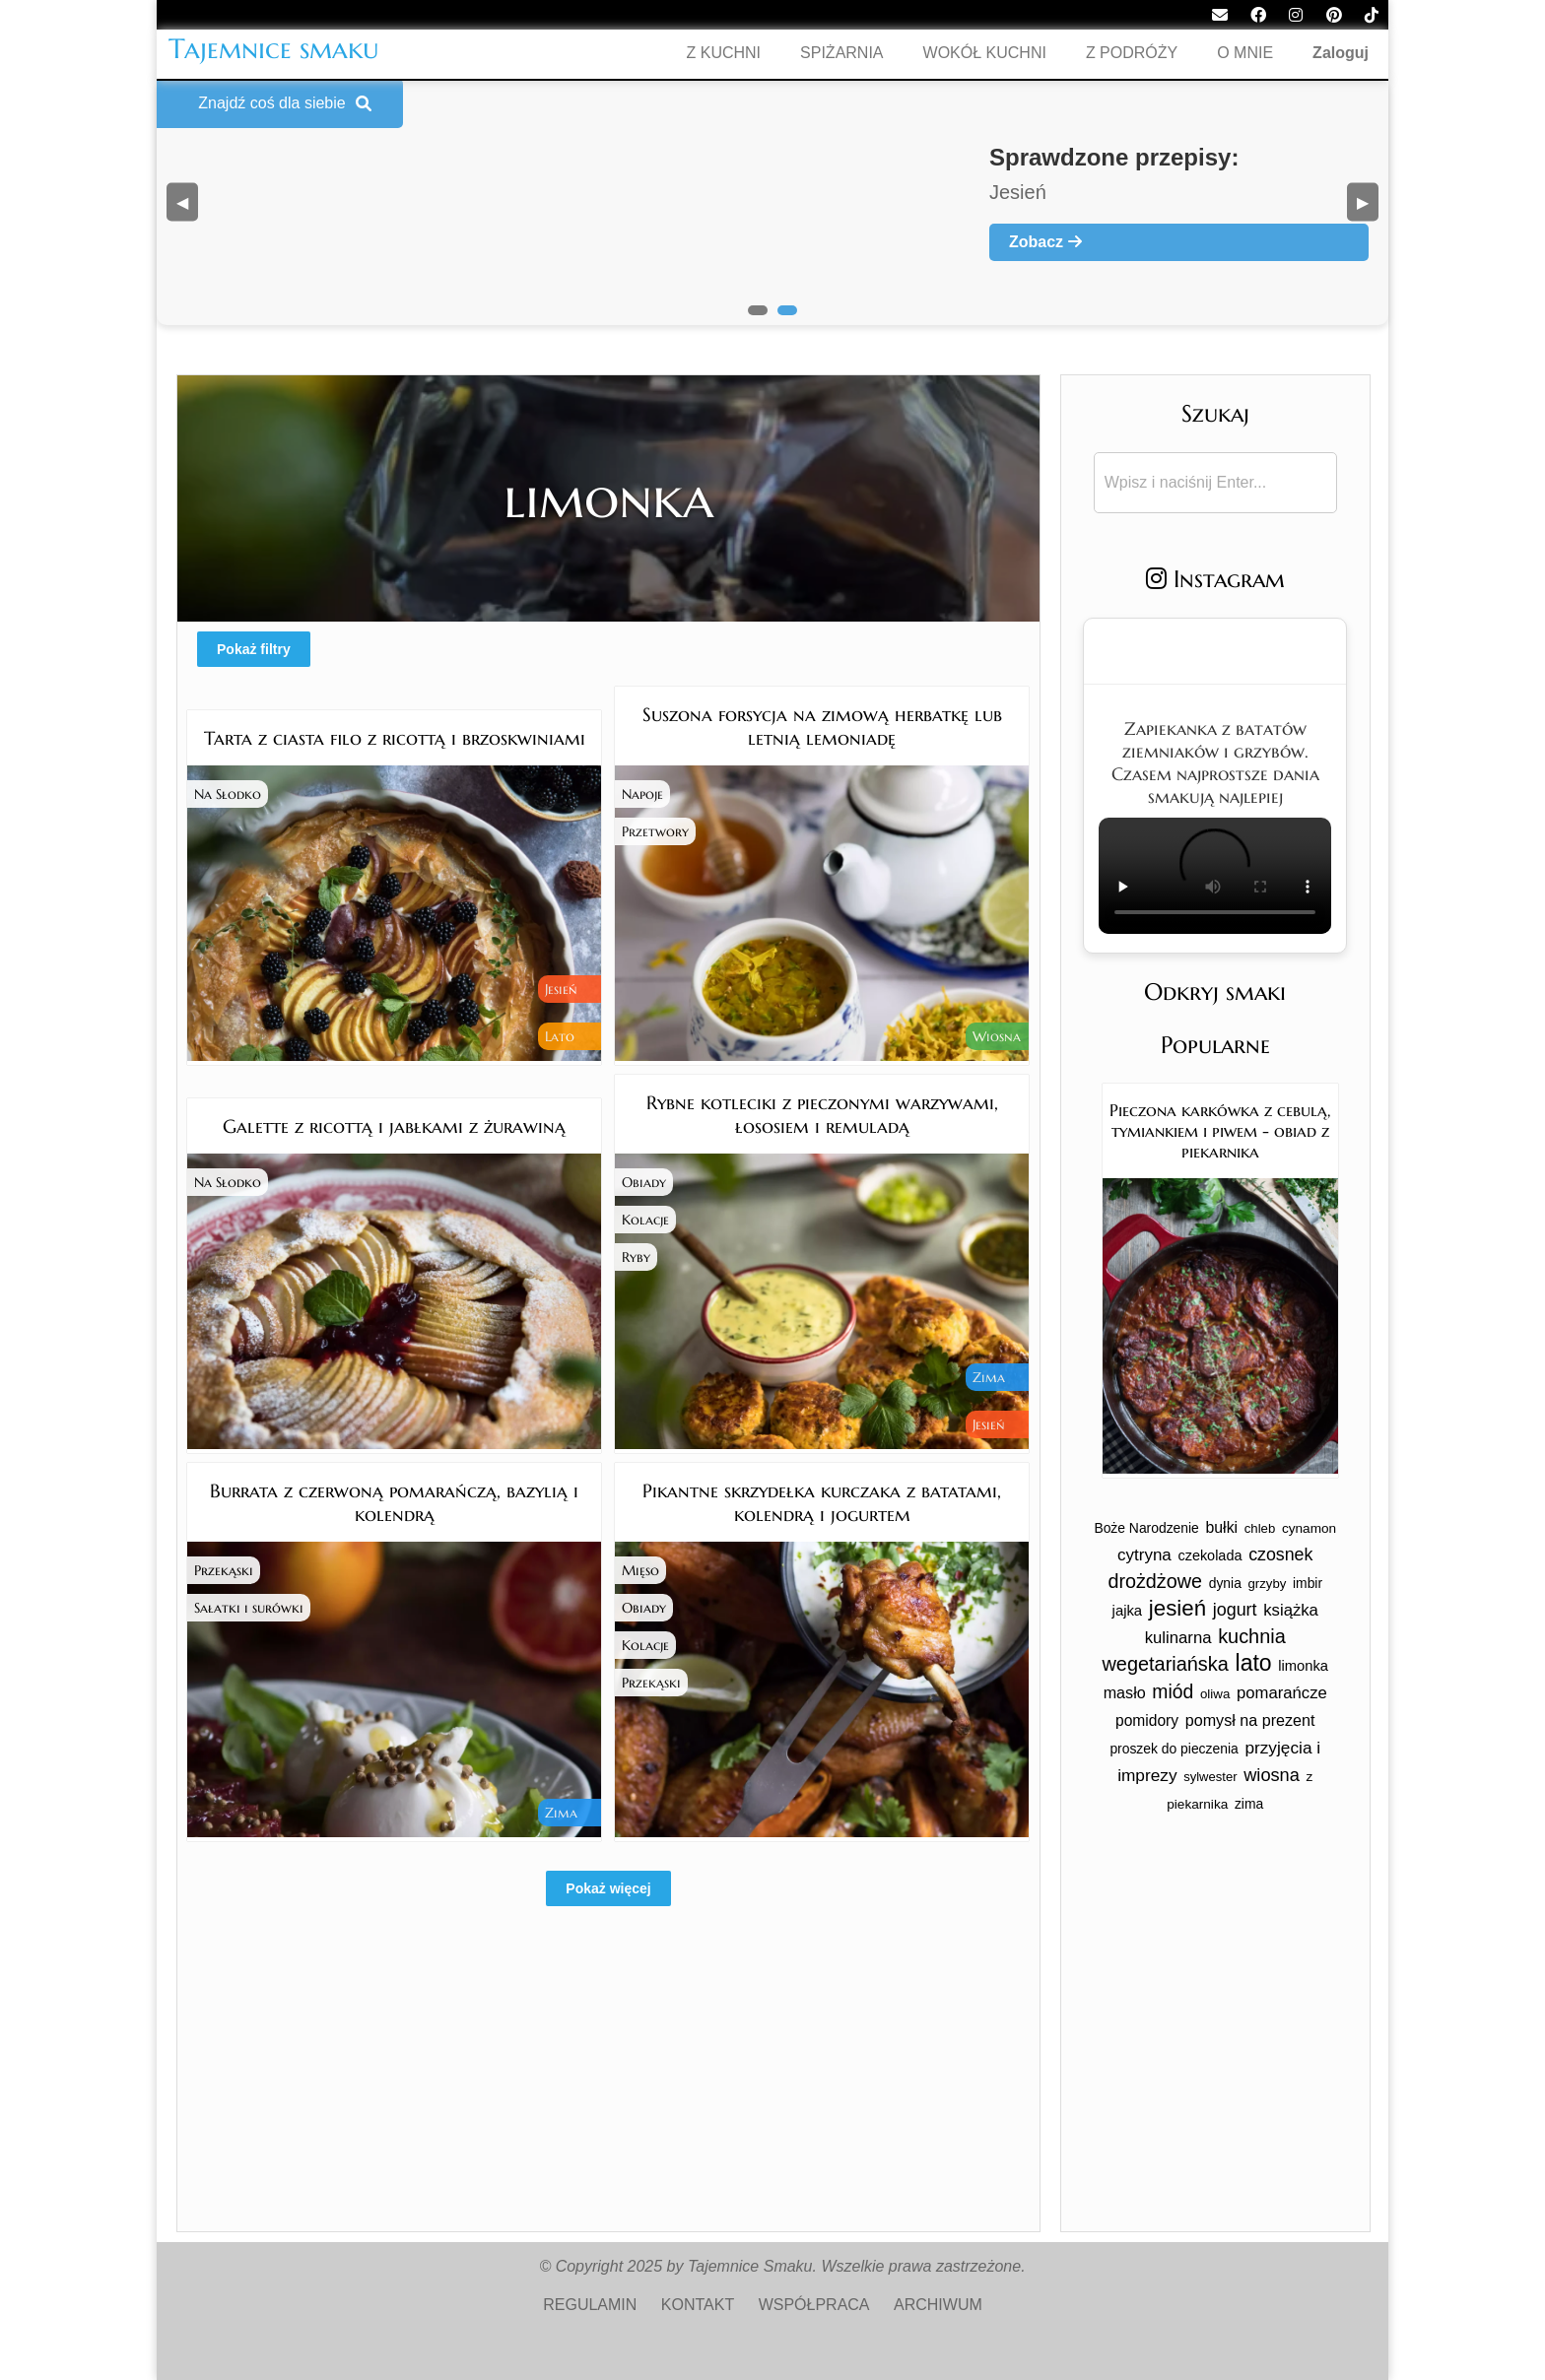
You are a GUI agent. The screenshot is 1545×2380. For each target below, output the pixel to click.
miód (1172, 1691)
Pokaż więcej (608, 1888)
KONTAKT (697, 2304)
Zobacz (1045, 241)
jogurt (1235, 1610)
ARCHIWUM (938, 2304)
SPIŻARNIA (841, 52)
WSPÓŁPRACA (814, 2304)
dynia (1225, 1583)
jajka (1127, 1611)
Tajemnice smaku (273, 49)
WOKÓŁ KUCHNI (984, 52)
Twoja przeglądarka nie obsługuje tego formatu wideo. (1215, 876)
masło (1125, 1692)
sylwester (1210, 1776)
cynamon (1309, 1528)
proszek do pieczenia (1173, 1748)
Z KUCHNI (724, 52)
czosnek (1280, 1554)
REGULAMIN (590, 2304)
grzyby (1267, 1583)
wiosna (1271, 1774)
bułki (1222, 1527)
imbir (1307, 1583)
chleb (1260, 1528)
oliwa (1215, 1693)
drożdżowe (1155, 1581)
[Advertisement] (608, 2093)
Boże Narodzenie (1146, 1528)
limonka (1303, 1666)
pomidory (1146, 1720)
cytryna (1144, 1555)
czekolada (1209, 1555)
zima (1249, 1804)
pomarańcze (1282, 1693)
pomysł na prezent (1250, 1720)
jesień (1177, 1608)
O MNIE (1245, 52)
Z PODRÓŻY (1131, 52)
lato (1254, 1663)
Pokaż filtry (254, 649)
